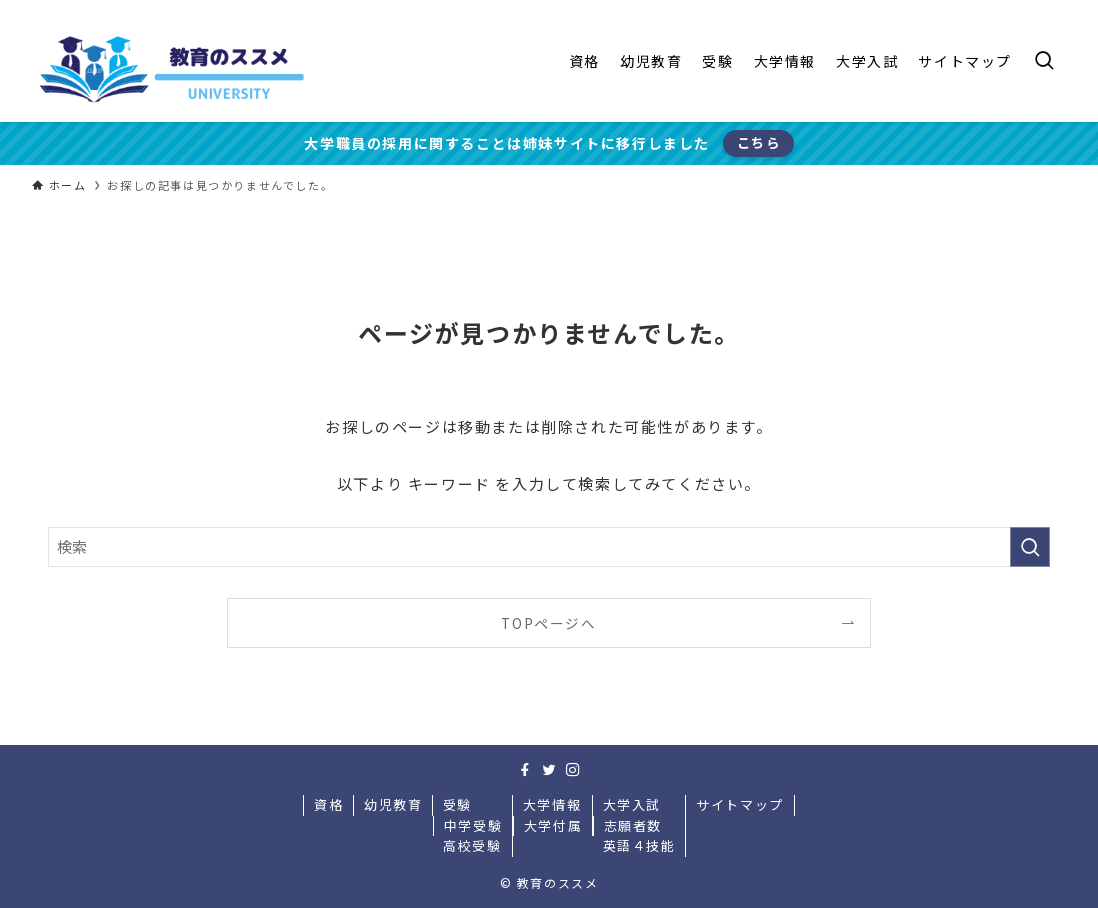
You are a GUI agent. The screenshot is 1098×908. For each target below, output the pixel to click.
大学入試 (632, 804)
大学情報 (552, 804)
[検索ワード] (549, 547)
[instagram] (573, 770)
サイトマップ (740, 804)
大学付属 (553, 825)
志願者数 (633, 825)
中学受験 (473, 825)
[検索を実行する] (1030, 547)
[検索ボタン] (1044, 61)
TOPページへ (548, 623)
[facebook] (525, 770)
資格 (328, 804)
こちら (759, 142)
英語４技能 (639, 845)
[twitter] (549, 770)
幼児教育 (393, 804)
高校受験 (472, 845)
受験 (457, 804)
